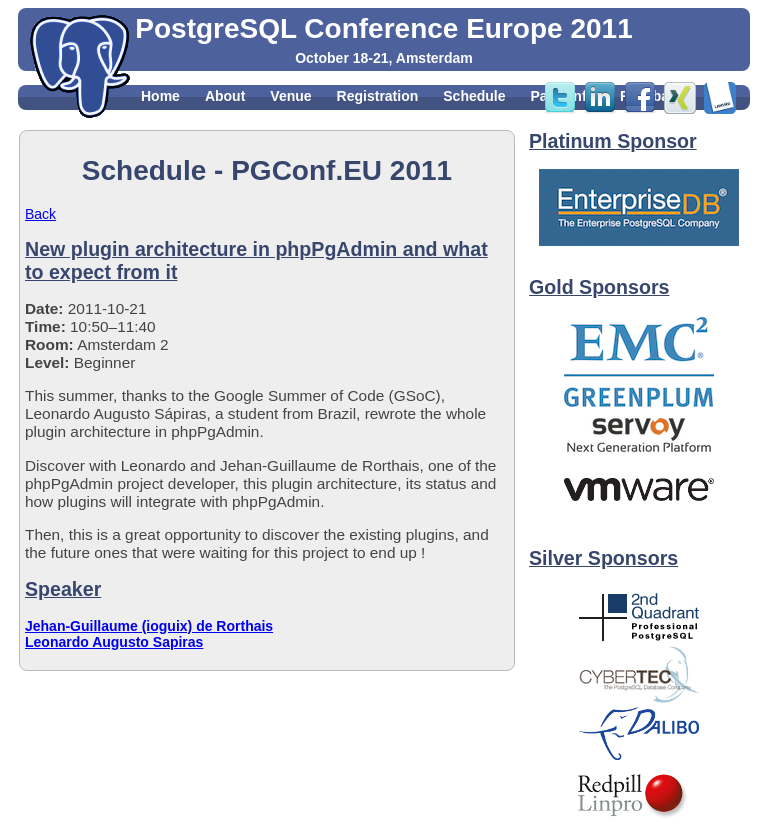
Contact (257, 118)
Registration (378, 96)
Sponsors (173, 118)
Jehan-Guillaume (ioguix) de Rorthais (149, 626)
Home (160, 96)
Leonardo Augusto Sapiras (114, 642)
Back (40, 214)
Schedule (474, 96)
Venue (290, 96)
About (225, 96)
